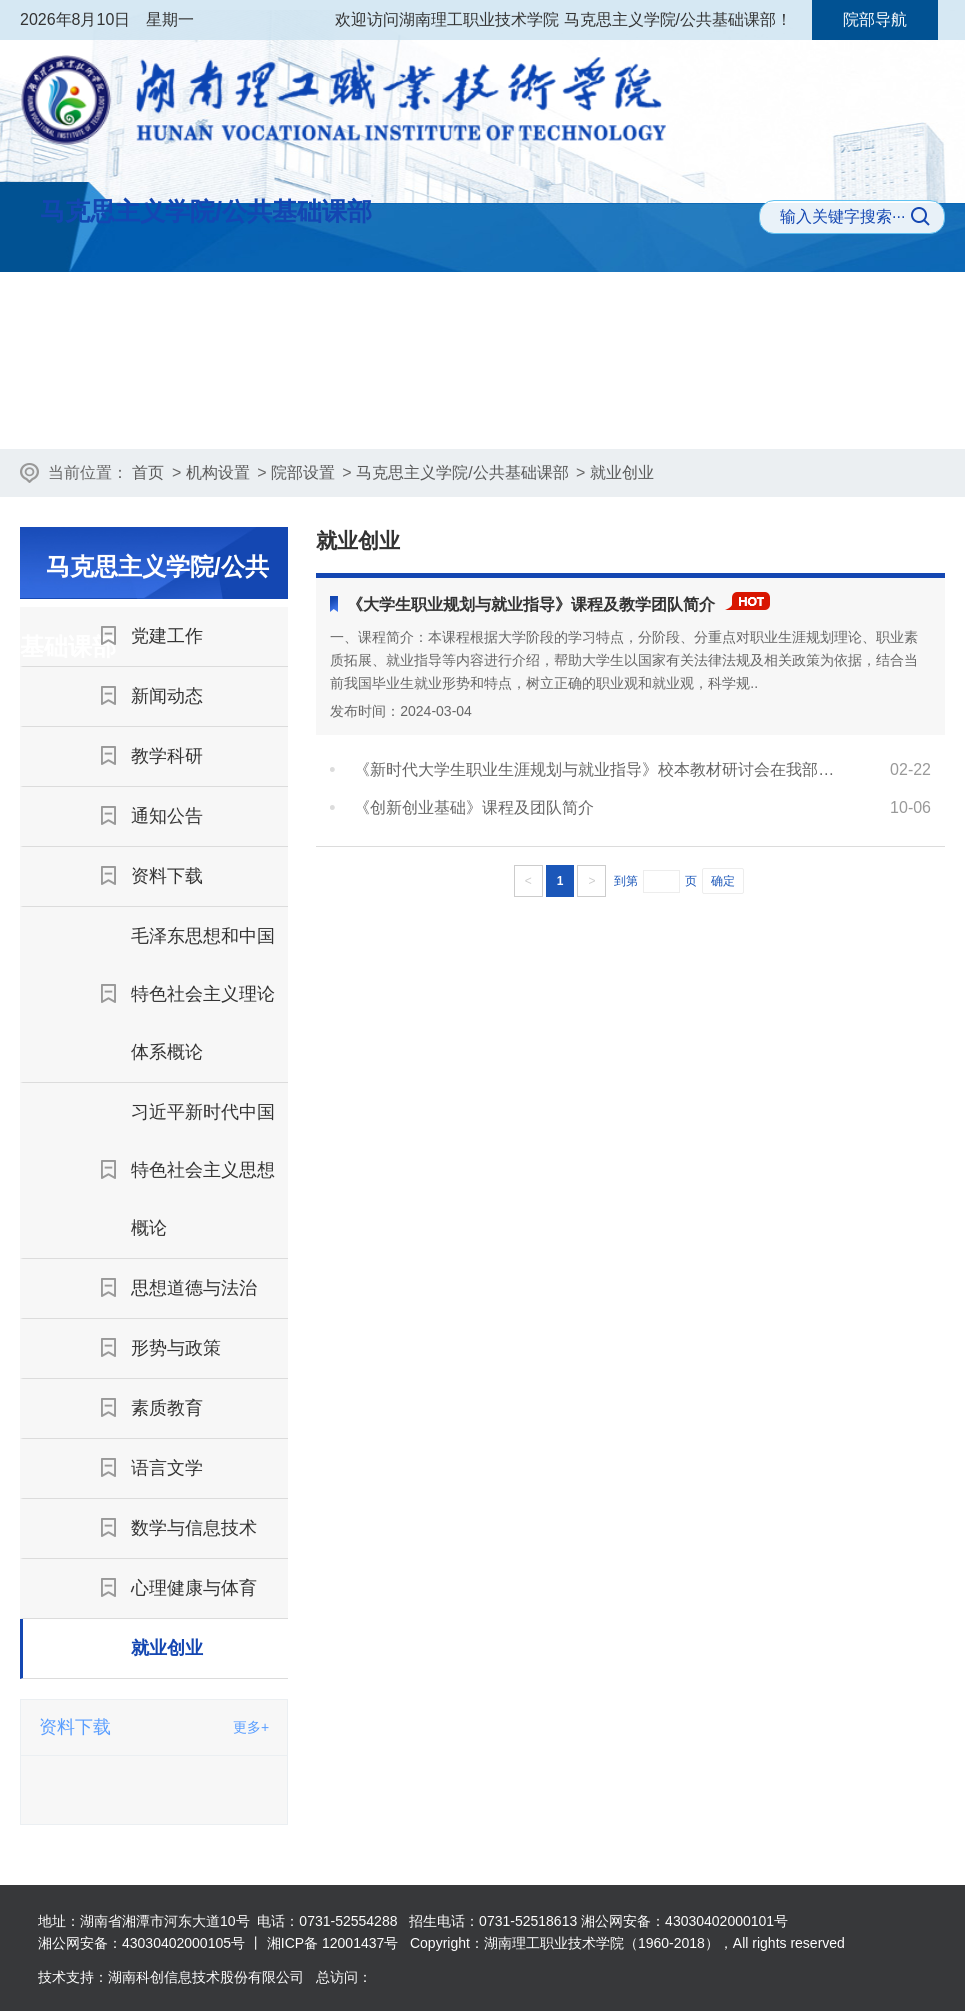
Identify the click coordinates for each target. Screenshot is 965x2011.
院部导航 (875, 19)
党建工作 (267, 414)
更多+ (251, 1727)
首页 (148, 472)
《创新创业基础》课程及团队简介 (474, 807)
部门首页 (128, 414)
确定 (723, 881)
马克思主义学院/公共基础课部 (462, 472)
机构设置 (218, 472)
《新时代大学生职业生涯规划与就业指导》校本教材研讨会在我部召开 (594, 769)
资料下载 (823, 414)
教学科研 (545, 414)
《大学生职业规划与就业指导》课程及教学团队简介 (531, 604)
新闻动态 (406, 414)
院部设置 (303, 472)
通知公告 (684, 414)
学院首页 (114, 311)
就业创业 (622, 472)
